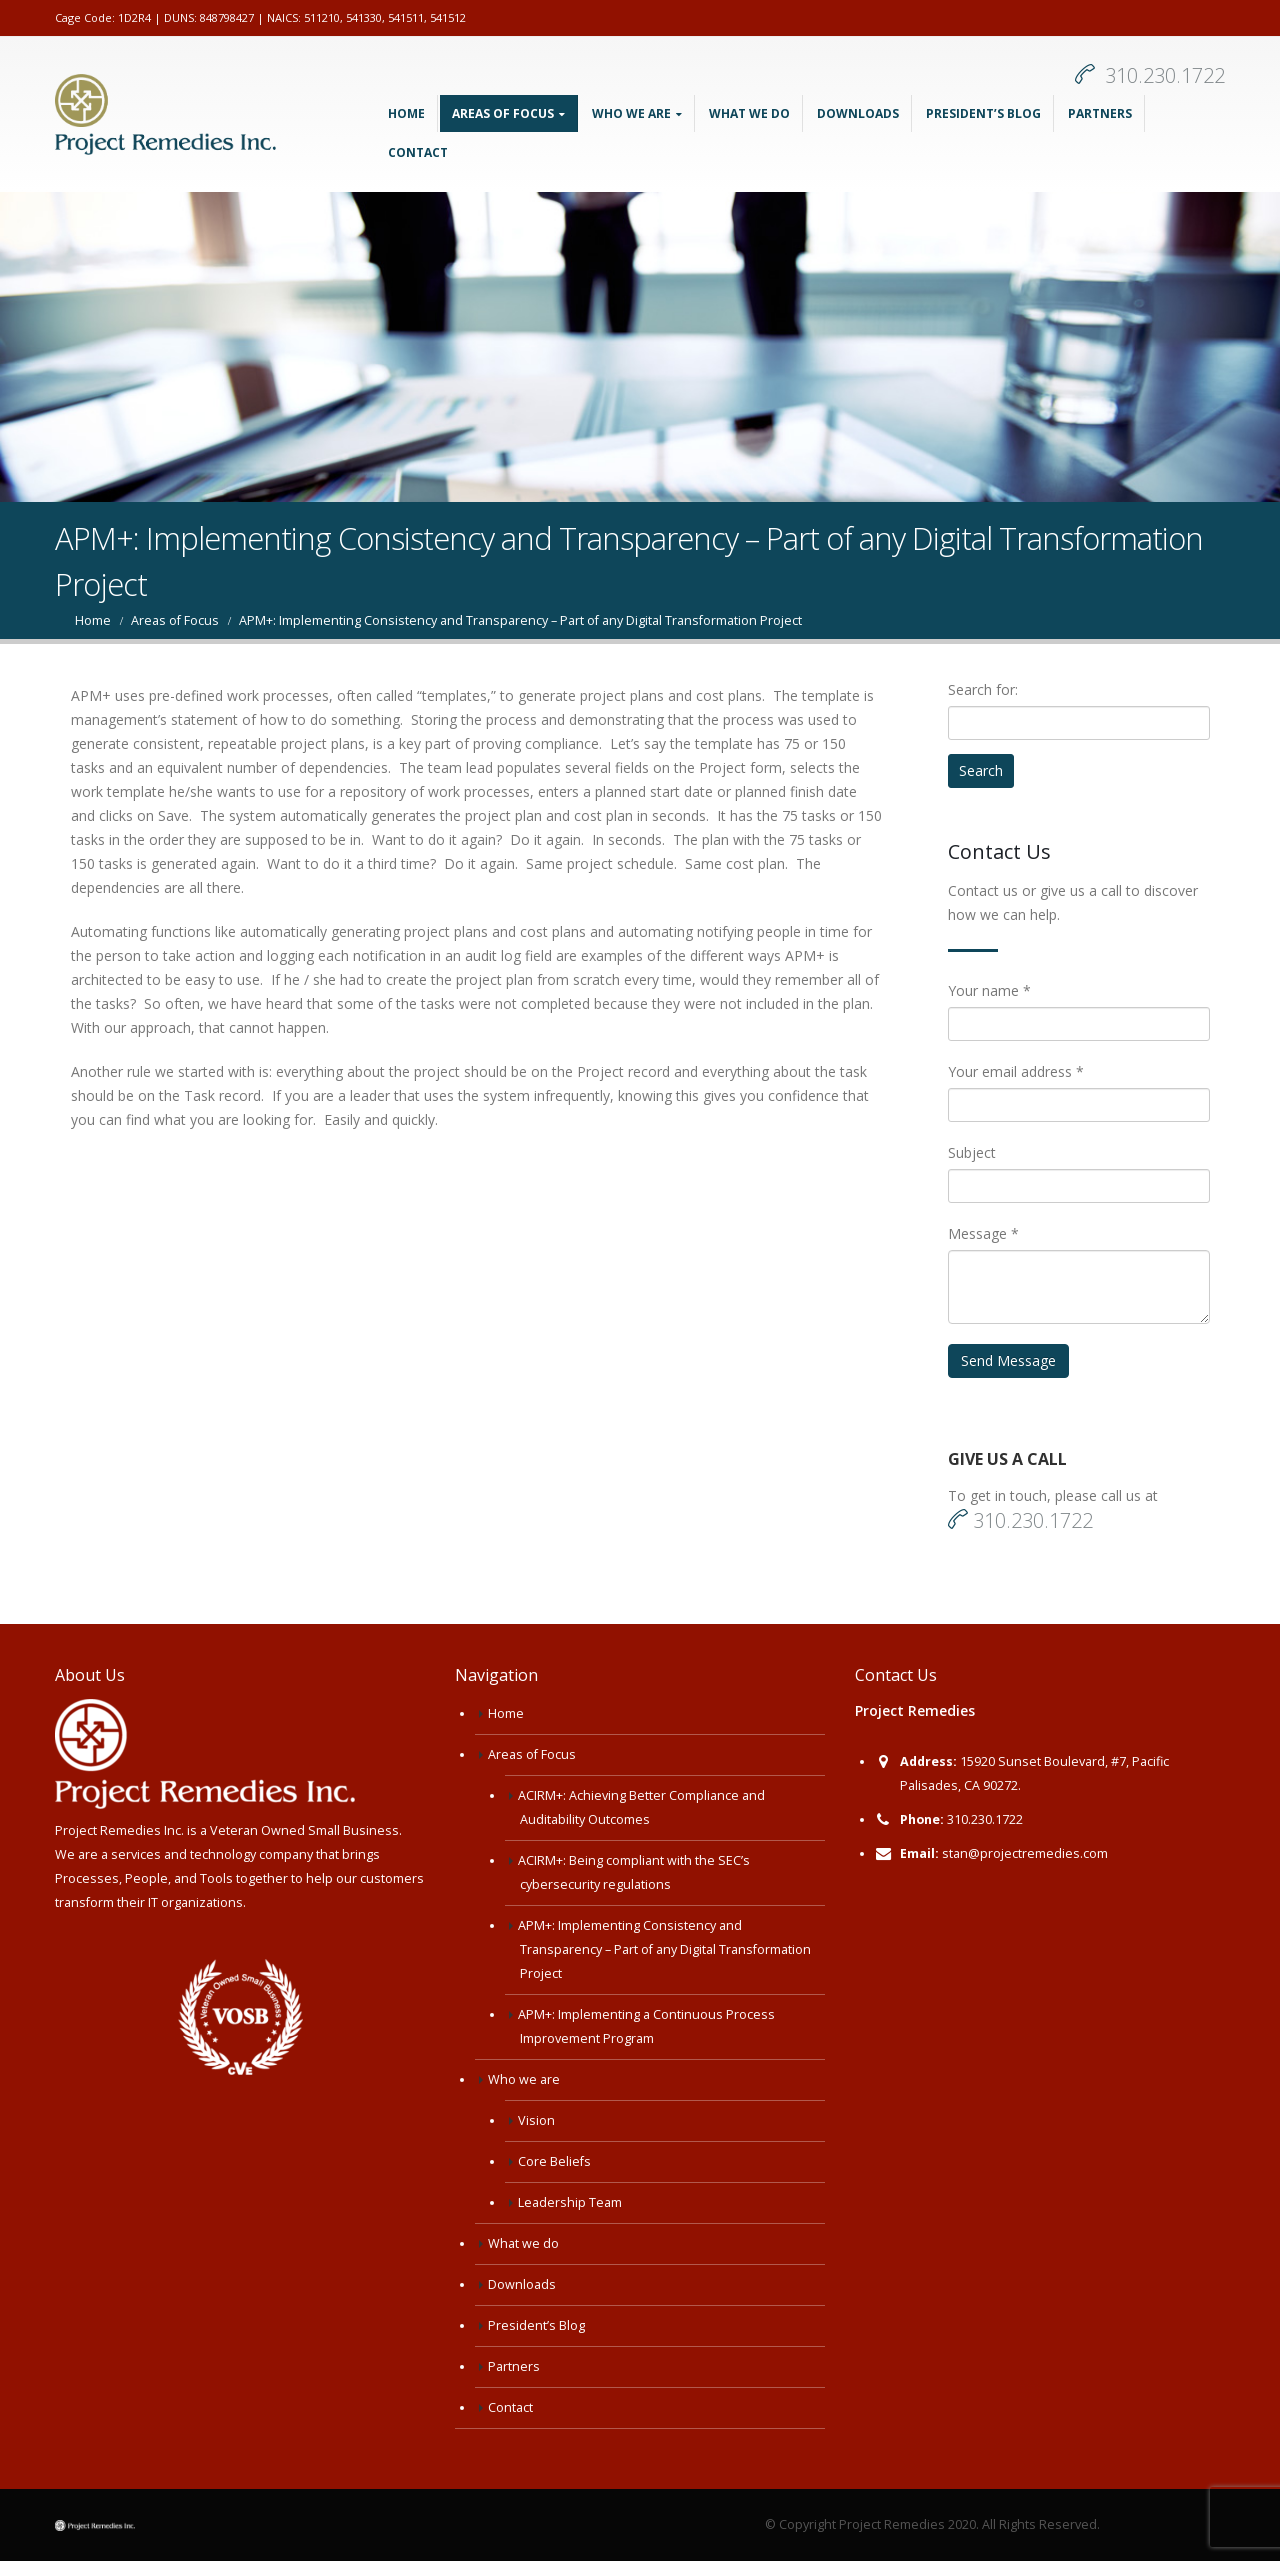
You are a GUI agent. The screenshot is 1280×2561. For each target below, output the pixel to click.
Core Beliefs (554, 2161)
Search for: (983, 689)
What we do (749, 113)
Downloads (858, 113)
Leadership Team (570, 2202)
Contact (418, 152)
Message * (983, 1233)
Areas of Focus (503, 113)
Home (406, 113)
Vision (536, 2120)
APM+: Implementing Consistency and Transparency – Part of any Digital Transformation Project (664, 1949)
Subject (972, 1152)
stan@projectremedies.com (1025, 1853)
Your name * (989, 990)
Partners (1100, 113)
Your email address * (1016, 1071)
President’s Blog (983, 113)
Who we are (631, 113)
